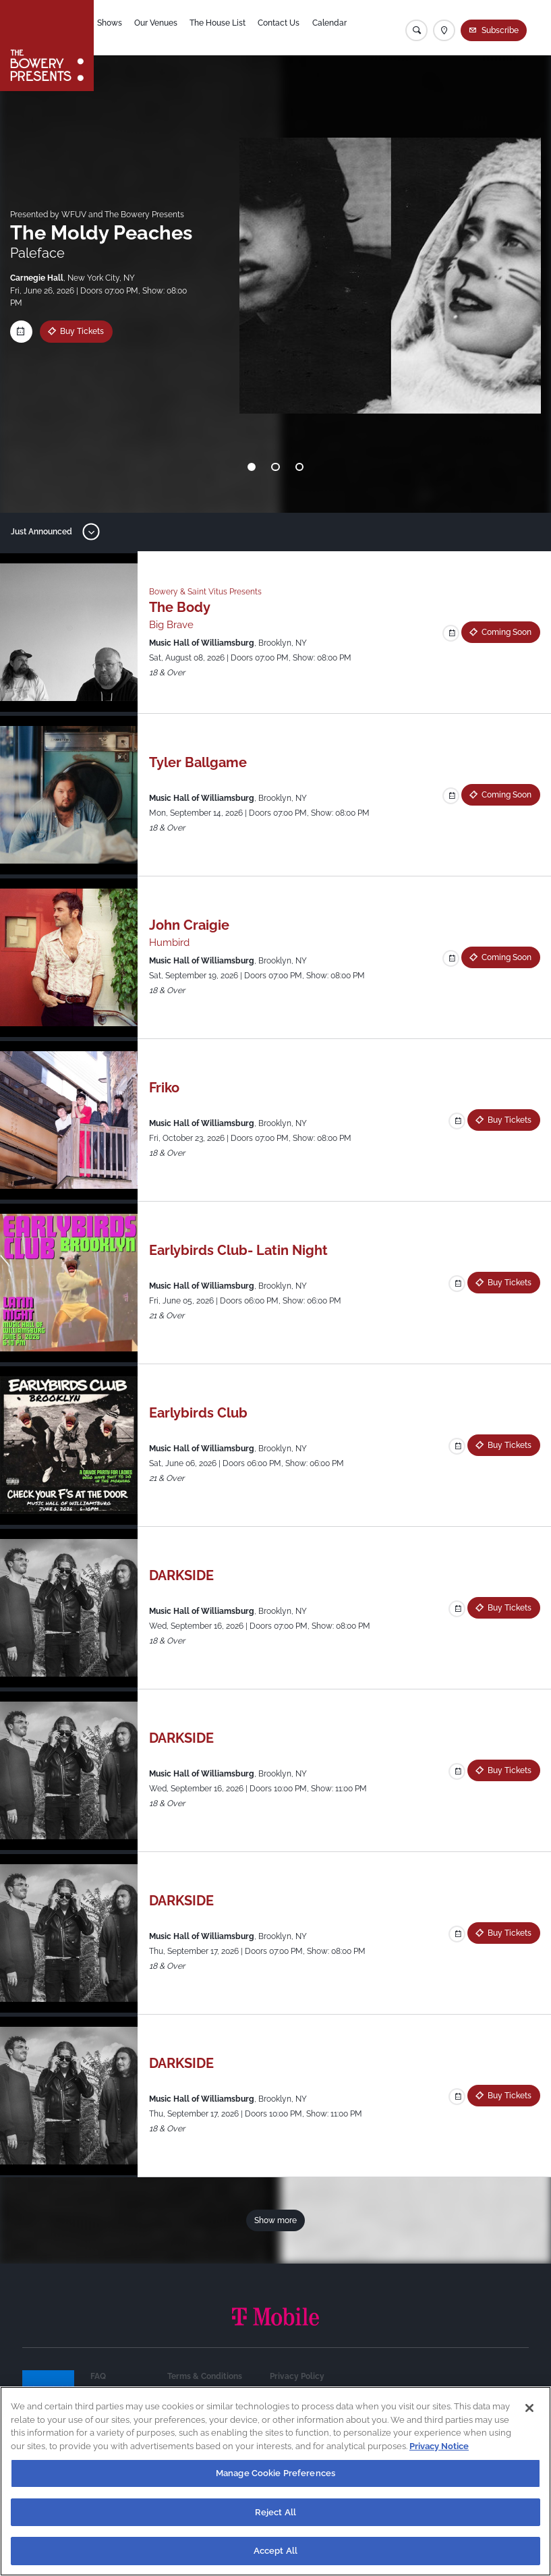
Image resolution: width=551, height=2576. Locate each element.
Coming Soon (506, 632)
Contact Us (291, 28)
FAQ (98, 2376)
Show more (275, 2220)
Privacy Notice (439, 2446)
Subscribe (501, 30)
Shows (119, 28)
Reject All (275, 2512)
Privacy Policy (297, 2376)
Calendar (342, 28)
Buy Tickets (82, 331)
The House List (229, 28)
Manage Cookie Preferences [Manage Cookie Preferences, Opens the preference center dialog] (275, 2473)
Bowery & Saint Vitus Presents (205, 591)
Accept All (275, 2551)
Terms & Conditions (204, 2376)
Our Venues (166, 28)
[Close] (529, 2408)
